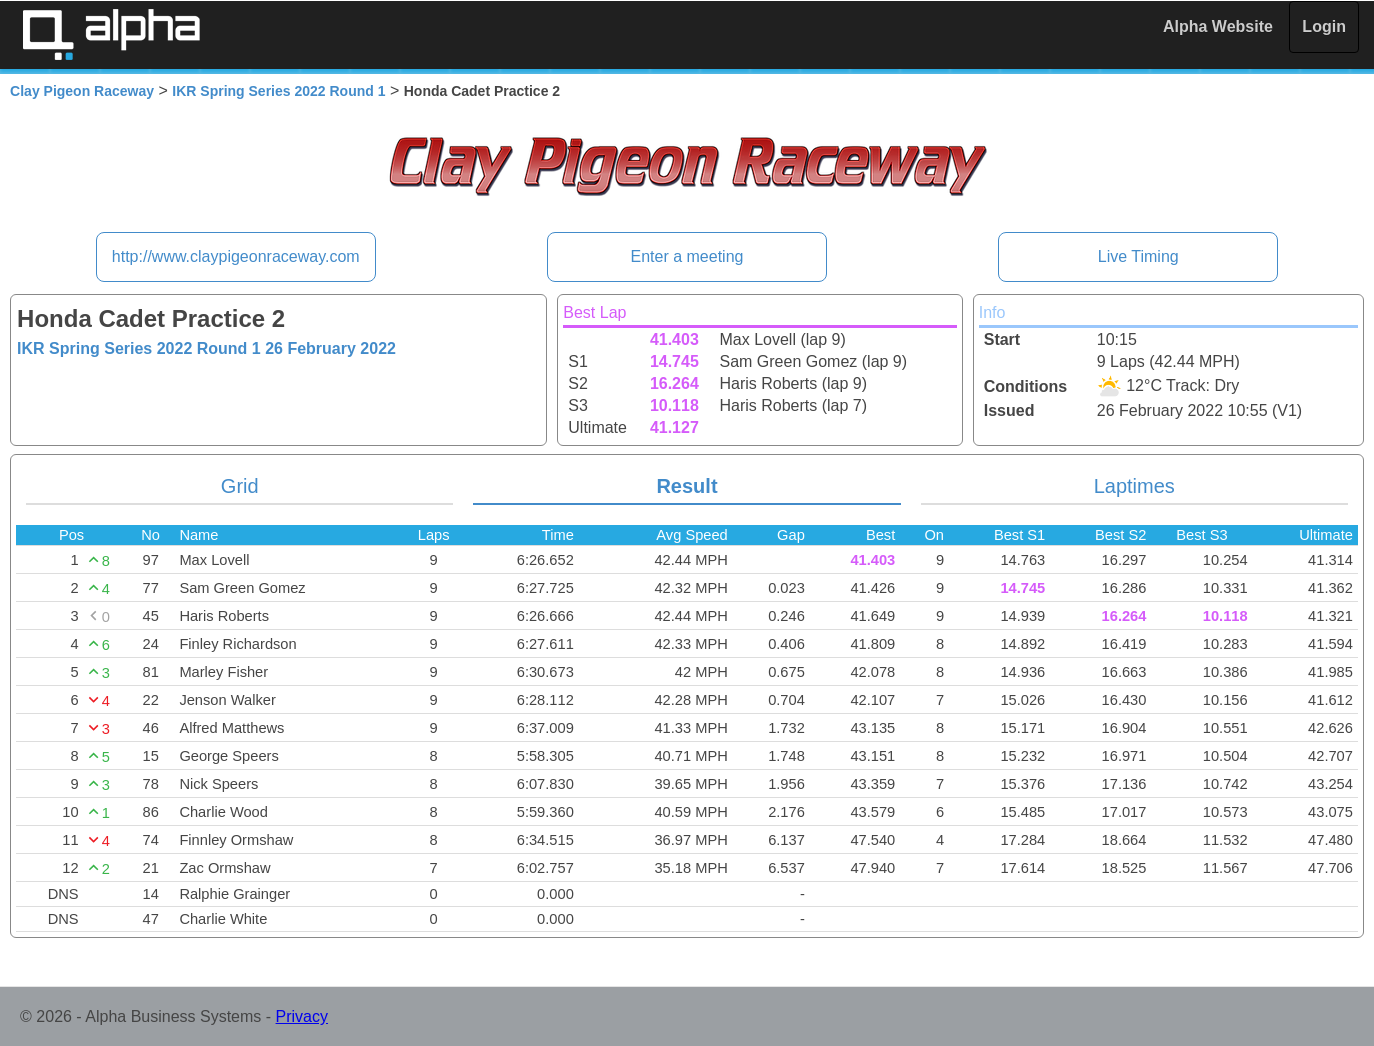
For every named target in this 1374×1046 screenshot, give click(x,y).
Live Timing (1138, 256)
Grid (240, 486)
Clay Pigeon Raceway (82, 91)
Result (686, 486)
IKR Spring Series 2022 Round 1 (278, 91)
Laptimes (1134, 486)
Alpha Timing (111, 34)
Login (1324, 26)
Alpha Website (1218, 26)
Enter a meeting (687, 256)
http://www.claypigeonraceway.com (236, 256)
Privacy (302, 1016)
